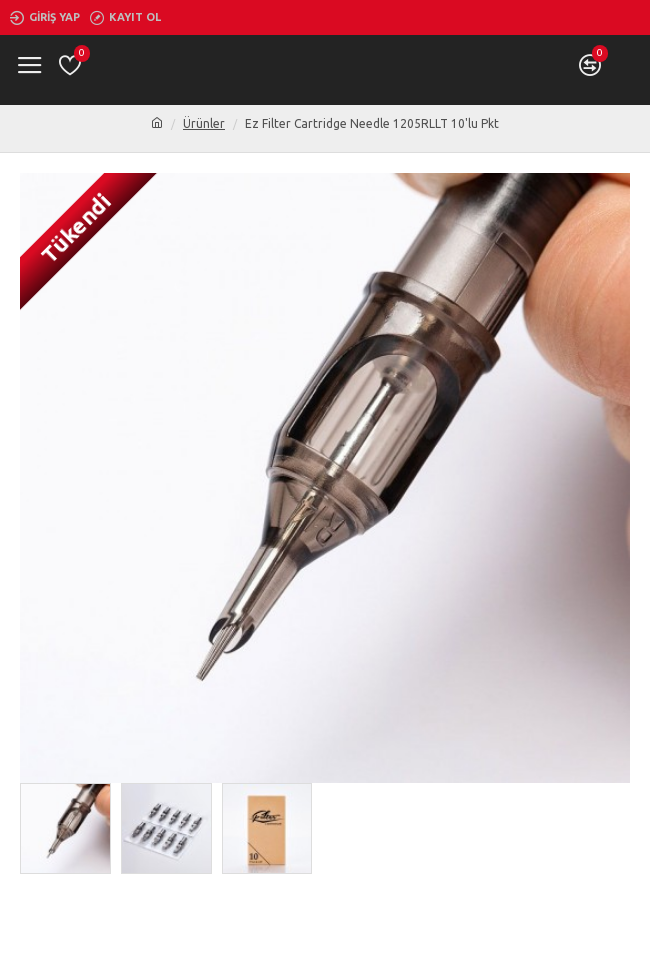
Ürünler (204, 123)
